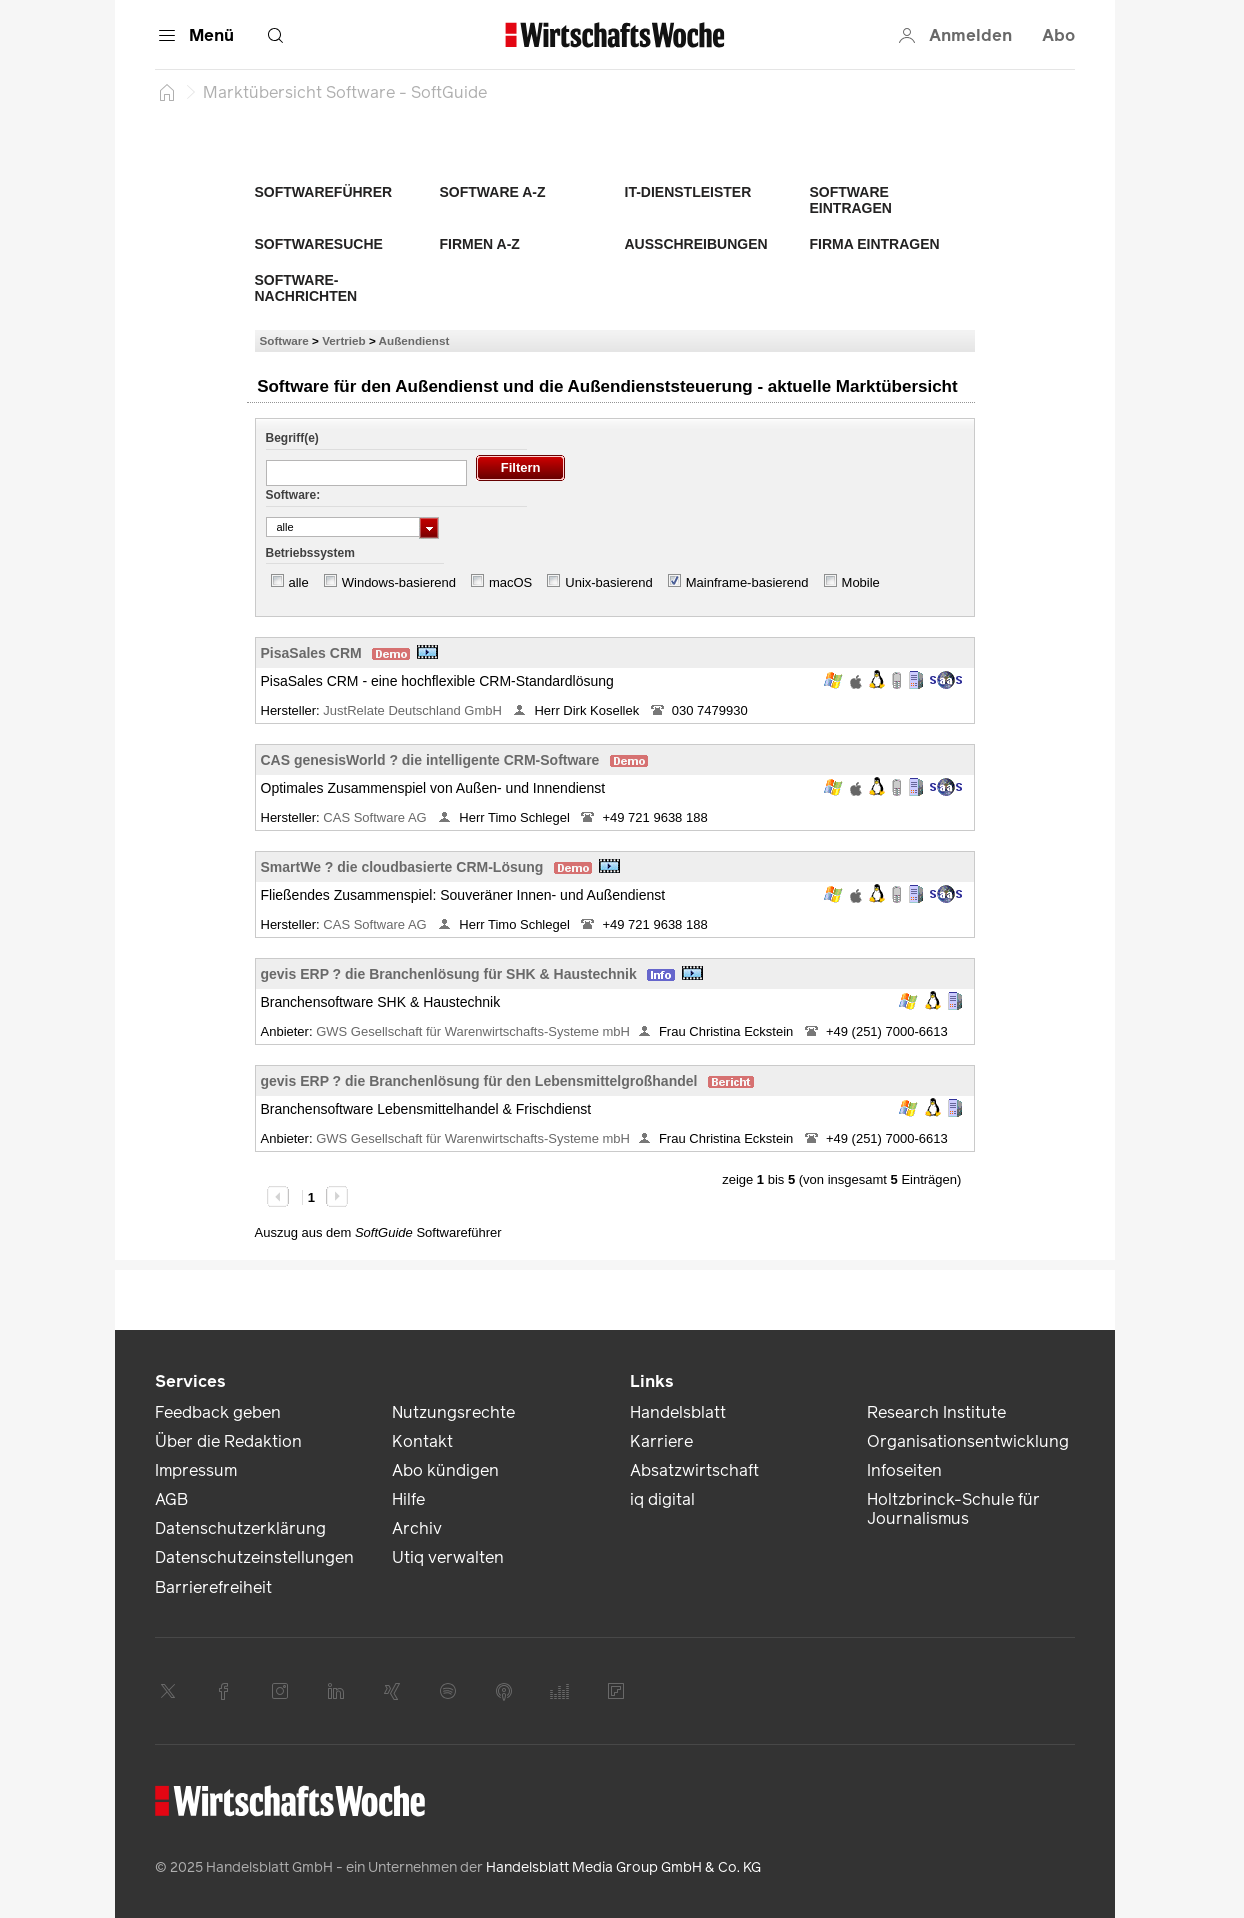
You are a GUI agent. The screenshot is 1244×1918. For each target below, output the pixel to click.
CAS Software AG (376, 817)
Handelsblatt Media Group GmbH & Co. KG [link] (623, 1867)
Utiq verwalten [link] (448, 1557)
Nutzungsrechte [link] (453, 1412)
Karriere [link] (661, 1441)
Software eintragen (851, 200)
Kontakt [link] (422, 1441)
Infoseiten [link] (904, 1470)
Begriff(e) (292, 438)
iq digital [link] (662, 1499)
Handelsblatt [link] (678, 1412)
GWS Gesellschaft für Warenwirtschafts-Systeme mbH (473, 1031)
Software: (293, 495)
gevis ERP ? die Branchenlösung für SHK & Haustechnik (449, 974)
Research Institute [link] (936, 1412)
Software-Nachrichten (306, 288)
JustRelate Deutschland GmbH (414, 710)
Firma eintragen (875, 244)
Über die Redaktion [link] (228, 1441)
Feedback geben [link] (218, 1412)
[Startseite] (167, 92)
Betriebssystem (310, 553)
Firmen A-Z (480, 244)
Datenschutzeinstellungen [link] (254, 1557)
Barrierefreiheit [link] (213, 1587)
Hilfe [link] (408, 1499)
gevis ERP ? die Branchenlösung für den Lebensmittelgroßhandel (479, 1081)
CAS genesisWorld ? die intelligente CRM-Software (430, 760)
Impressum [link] (196, 1470)
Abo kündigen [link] (445, 1470)
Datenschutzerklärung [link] (240, 1528)
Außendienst (414, 340)
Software (284, 340)
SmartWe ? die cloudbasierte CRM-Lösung (402, 867)
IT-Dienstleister (688, 192)
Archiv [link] (417, 1528)
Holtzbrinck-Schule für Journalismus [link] (953, 1509)
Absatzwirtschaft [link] (694, 1470)
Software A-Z (493, 192)
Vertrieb (344, 340)
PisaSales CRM (311, 653)
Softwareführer (324, 192)
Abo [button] (1058, 35)
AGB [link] (171, 1499)
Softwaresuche (319, 244)
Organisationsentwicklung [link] (968, 1441)
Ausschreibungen (696, 244)
